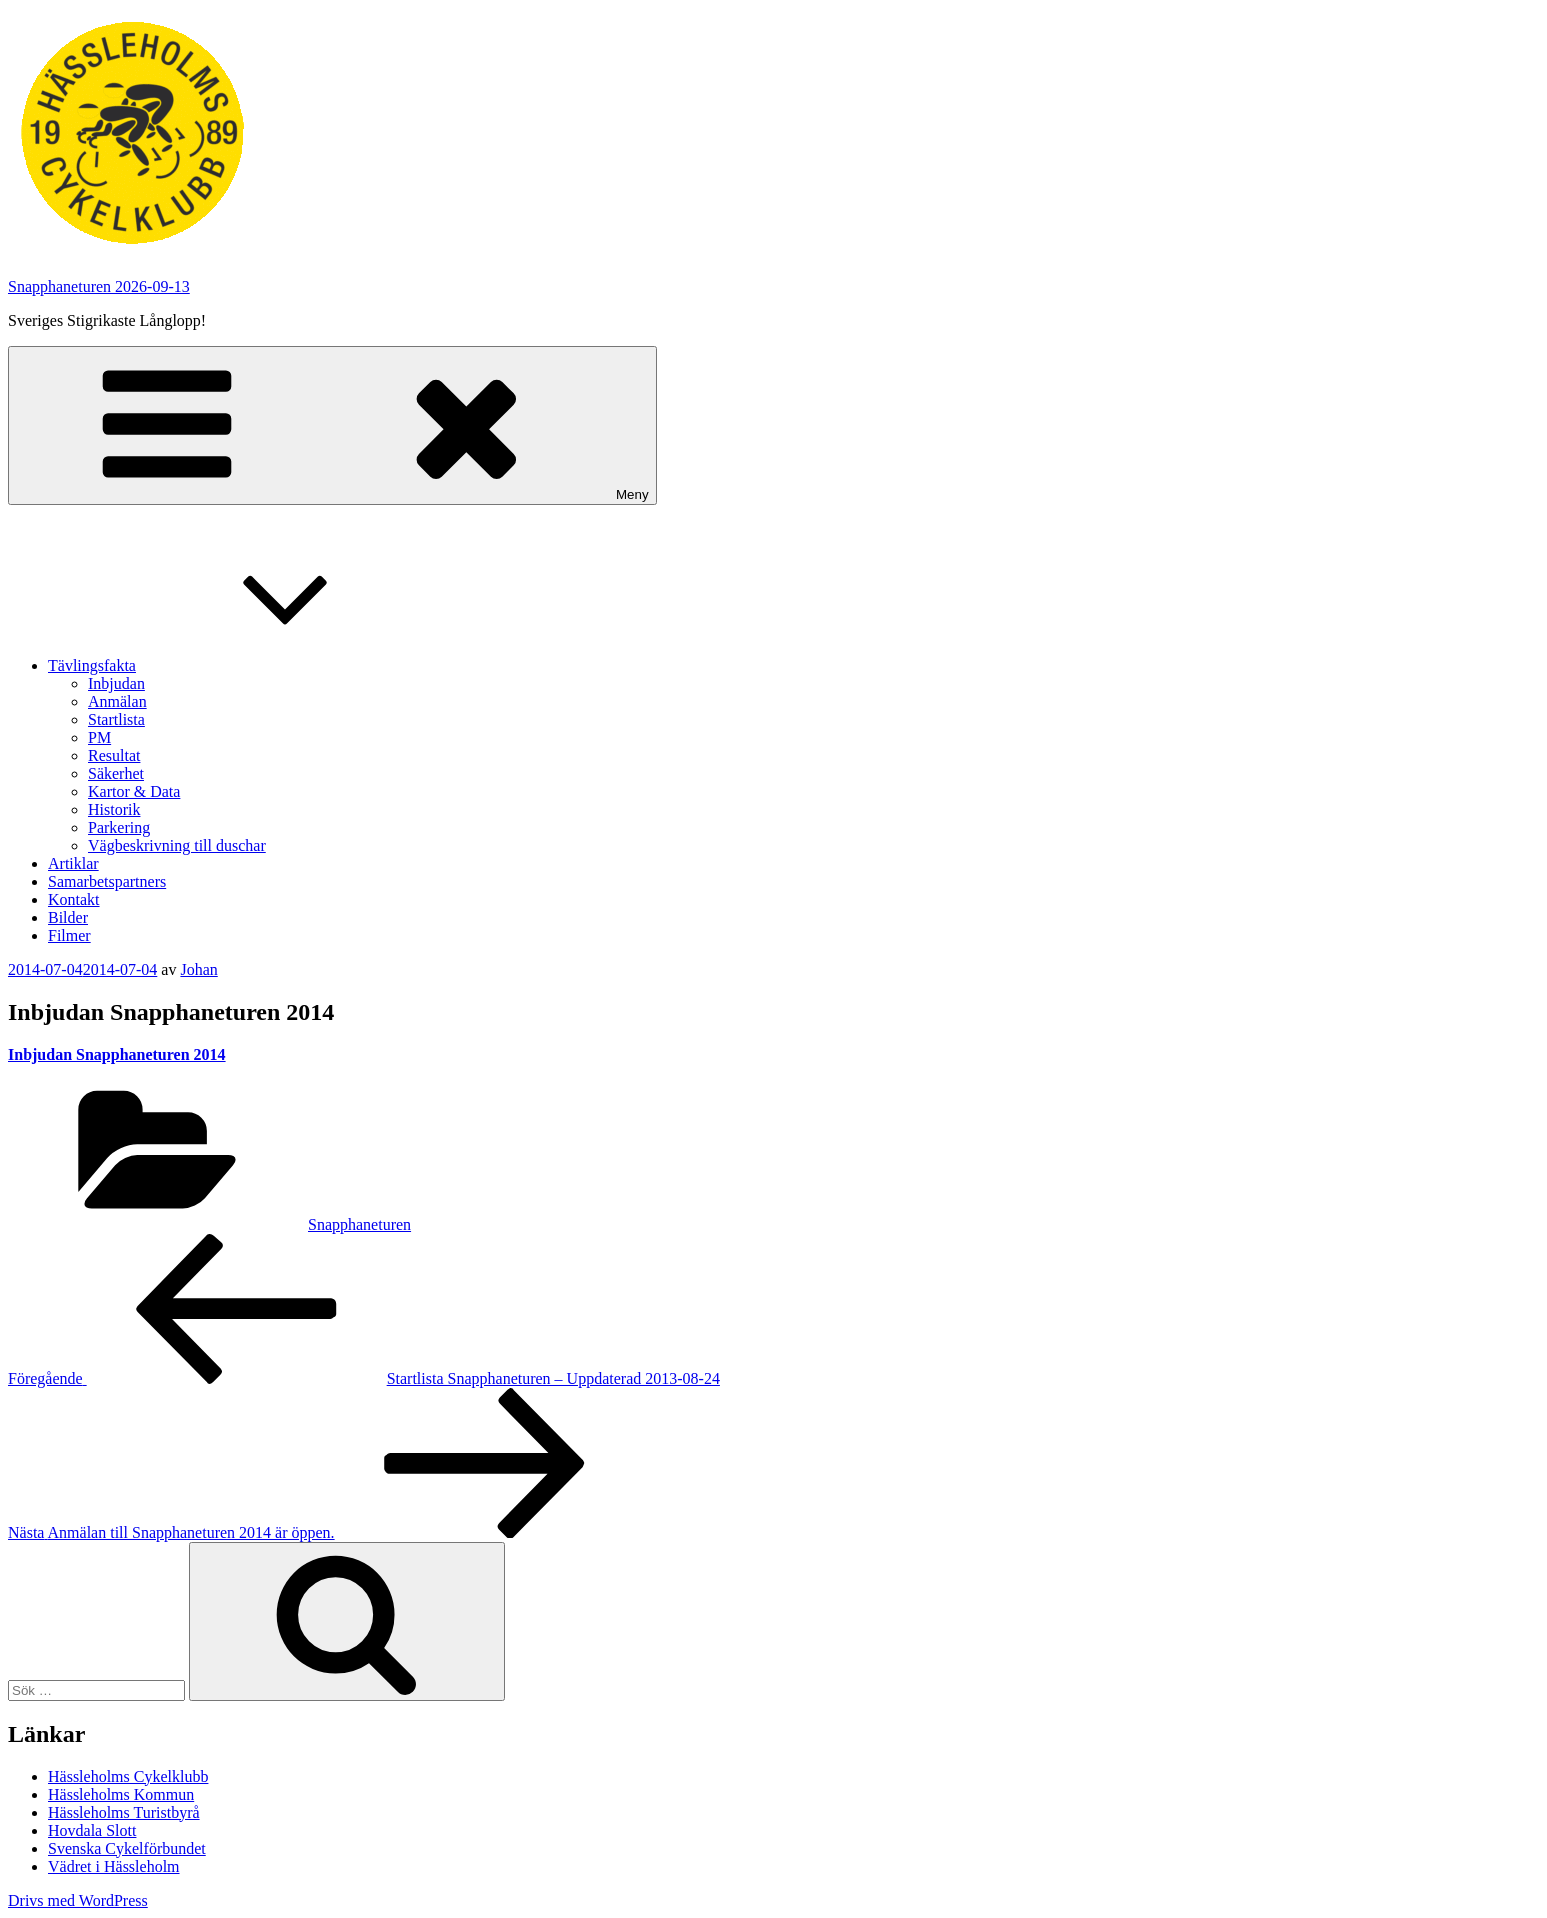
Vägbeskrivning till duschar (177, 845)
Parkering (119, 827)
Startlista (116, 719)
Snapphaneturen (359, 1224)
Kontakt (74, 899)
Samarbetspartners (107, 881)
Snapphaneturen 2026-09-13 (99, 286)
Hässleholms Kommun (121, 1794)
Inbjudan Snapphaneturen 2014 (117, 1054)
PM (99, 737)
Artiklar (73, 863)
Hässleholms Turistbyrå (124, 1812)
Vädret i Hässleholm (114, 1866)
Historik (114, 809)
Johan (198, 969)
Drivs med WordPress (78, 1900)
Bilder (68, 917)
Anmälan (117, 701)
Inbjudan (116, 683)
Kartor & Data (134, 791)
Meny (332, 425)
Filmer (69, 935)
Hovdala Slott (92, 1830)
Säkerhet (116, 773)
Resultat (114, 755)
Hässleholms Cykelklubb (128, 1776)
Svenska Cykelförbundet (127, 1848)
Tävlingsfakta (242, 665)
